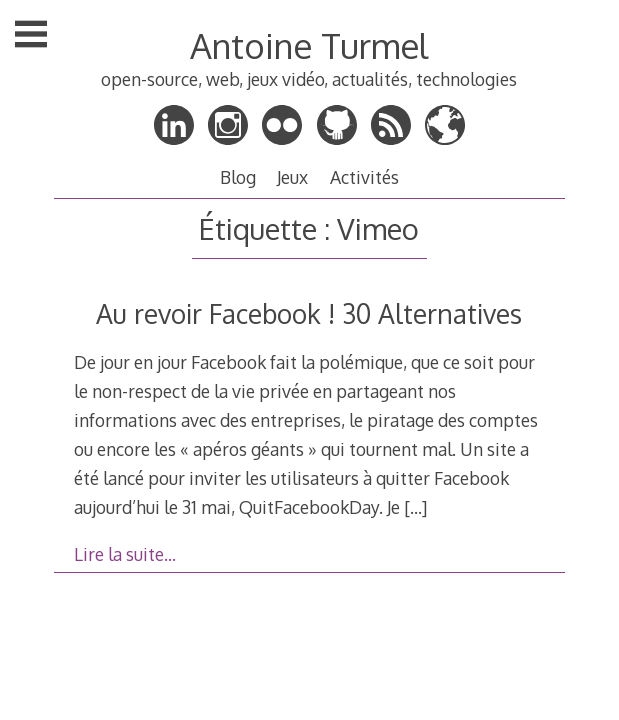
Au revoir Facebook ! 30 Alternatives (309, 313)
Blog (238, 177)
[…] (415, 507)
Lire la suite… (125, 554)
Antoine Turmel (309, 45)
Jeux (292, 177)
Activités (364, 177)
